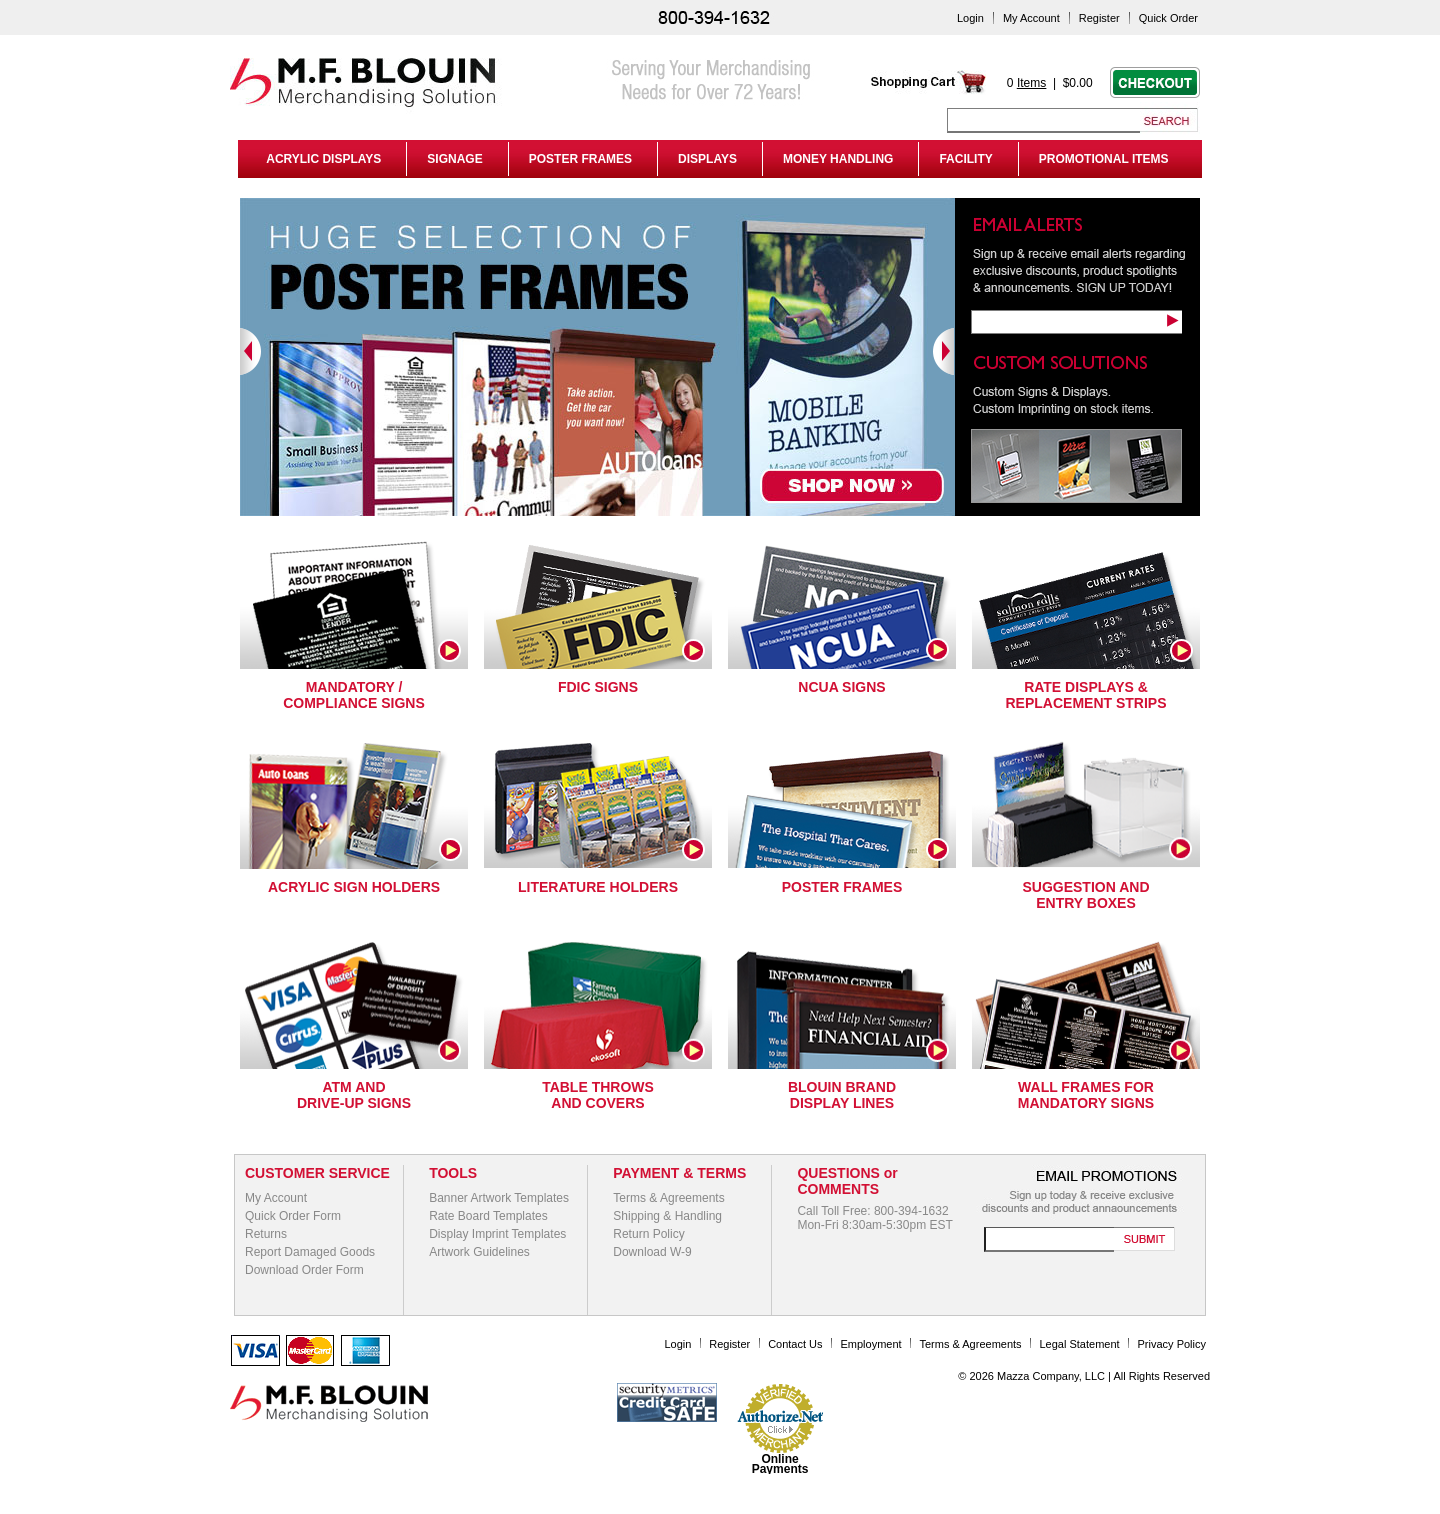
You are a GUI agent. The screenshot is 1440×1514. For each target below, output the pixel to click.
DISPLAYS (707, 159)
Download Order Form (304, 1270)
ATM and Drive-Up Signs (354, 1095)
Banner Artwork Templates (499, 1198)
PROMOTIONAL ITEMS (1104, 159)
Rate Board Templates (488, 1216)
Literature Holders (598, 887)
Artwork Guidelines (479, 1252)
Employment (870, 1344)
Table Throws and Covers (598, 1095)
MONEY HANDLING (838, 159)
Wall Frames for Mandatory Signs (1086, 1095)
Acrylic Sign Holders (354, 887)
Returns (266, 1234)
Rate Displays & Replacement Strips (1085, 695)
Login (970, 18)
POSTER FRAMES (580, 159)
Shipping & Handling (667, 1216)
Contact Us (795, 1344)
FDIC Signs (598, 687)
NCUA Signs (841, 687)
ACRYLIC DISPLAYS (320, 159)
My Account (1031, 18)
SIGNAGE (454, 159)
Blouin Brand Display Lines (842, 1095)
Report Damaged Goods (310, 1252)
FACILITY (965, 159)
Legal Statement (1080, 1344)
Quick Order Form (293, 1216)
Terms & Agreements (668, 1198)
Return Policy (648, 1234)
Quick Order (1168, 18)
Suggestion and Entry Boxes (1085, 895)
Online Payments (780, 1464)
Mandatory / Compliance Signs (354, 695)
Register (1099, 18)
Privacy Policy (1172, 1344)
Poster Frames (842, 887)
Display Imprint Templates (497, 1234)
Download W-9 (652, 1252)
